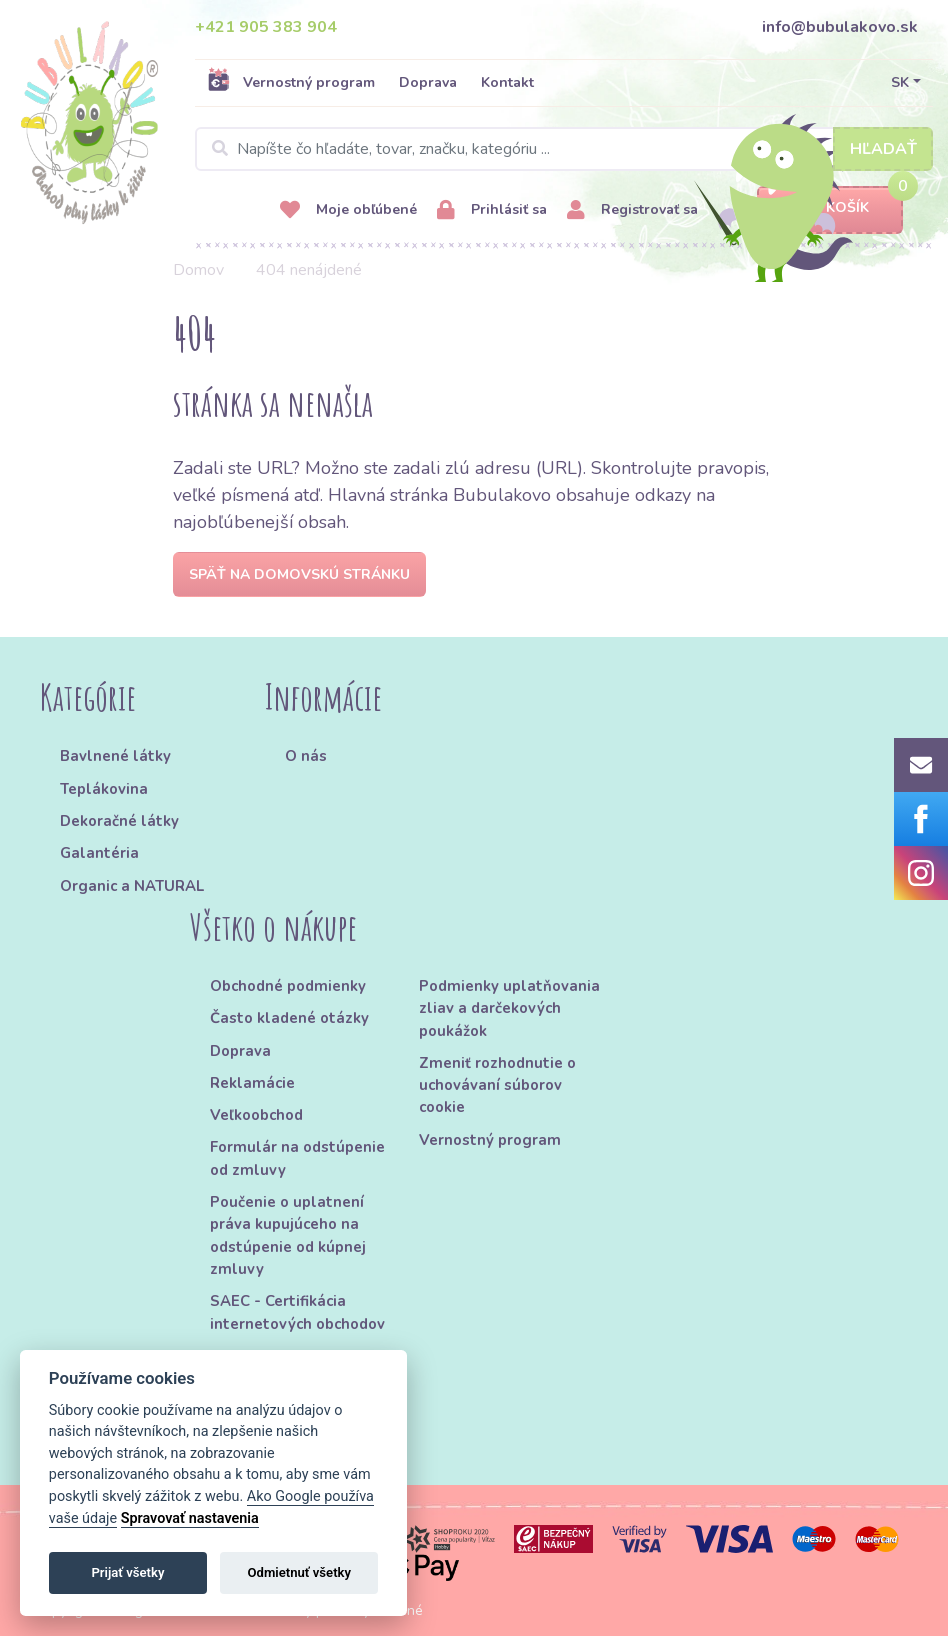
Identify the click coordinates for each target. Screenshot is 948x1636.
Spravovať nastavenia (190, 1518)
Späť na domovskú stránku (299, 574)
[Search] (564, 149)
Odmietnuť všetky (299, 1572)
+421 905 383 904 (266, 27)
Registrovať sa (632, 210)
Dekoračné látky (119, 821)
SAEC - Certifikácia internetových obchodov (297, 1312)
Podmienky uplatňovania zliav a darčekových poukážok (509, 1008)
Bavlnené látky (115, 756)
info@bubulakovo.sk (840, 27)
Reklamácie (252, 1083)
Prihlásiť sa (492, 210)
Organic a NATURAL (132, 886)
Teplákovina (104, 789)
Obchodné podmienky (288, 986)
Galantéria (99, 853)
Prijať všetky (127, 1572)
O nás (306, 756)
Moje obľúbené (348, 210)
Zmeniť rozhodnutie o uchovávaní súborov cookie (497, 1085)
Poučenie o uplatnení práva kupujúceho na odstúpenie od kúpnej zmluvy (288, 1235)
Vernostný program (291, 82)
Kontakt (507, 82)
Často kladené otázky (289, 1018)
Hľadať (883, 149)
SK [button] (900, 82)
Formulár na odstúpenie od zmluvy (297, 1158)
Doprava (428, 82)
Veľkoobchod (256, 1115)
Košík (830, 208)
